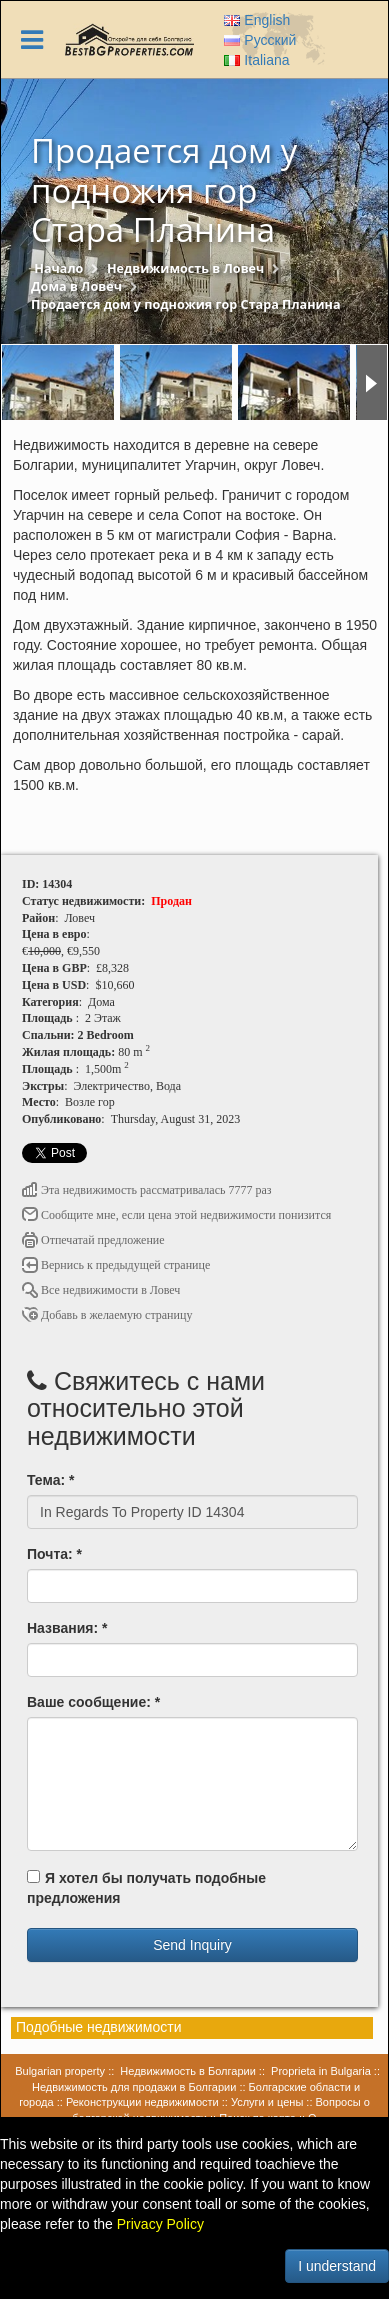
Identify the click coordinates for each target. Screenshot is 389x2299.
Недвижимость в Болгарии (187, 2071)
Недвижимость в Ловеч (185, 268)
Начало (58, 268)
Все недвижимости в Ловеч (101, 1290)
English (257, 20)
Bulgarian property (60, 2071)
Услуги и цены (267, 2102)
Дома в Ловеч (76, 286)
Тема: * (50, 1480)
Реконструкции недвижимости (142, 2102)
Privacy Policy (160, 2224)
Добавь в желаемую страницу (107, 1315)
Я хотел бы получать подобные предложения (146, 1888)
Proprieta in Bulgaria (321, 2071)
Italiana (256, 60)
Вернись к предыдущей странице (116, 1265)
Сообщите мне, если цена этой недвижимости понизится (176, 1215)
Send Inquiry (192, 1945)
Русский (260, 40)
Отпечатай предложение (93, 1240)
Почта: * (54, 1554)
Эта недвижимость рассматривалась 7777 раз (147, 1190)
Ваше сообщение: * (93, 1702)
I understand (337, 2266)
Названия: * (67, 1628)
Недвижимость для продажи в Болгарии (134, 2087)
